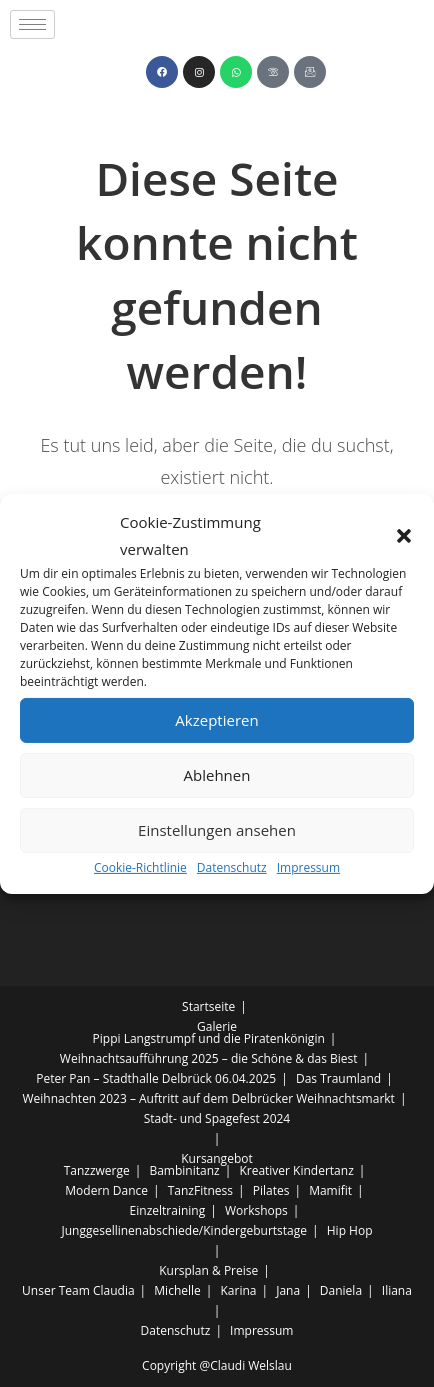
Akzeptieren (216, 720)
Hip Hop (350, 1230)
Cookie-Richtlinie (140, 866)
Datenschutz (232, 866)
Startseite (208, 1006)
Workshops (256, 1210)
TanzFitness (200, 1190)
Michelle (177, 1290)
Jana (288, 1290)
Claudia (114, 1290)
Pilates (271, 1190)
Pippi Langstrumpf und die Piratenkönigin (209, 1038)
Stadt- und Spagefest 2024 (217, 1118)
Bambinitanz (184, 1170)
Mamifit (330, 1190)
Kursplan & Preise (208, 1270)
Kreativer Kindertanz (296, 1170)
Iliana (397, 1290)
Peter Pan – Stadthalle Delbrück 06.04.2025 (156, 1078)
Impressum (308, 866)
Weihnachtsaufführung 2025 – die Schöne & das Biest (209, 1058)
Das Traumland (338, 1078)
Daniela (341, 1290)
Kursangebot (216, 1158)
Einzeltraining (168, 1210)
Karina (239, 1290)
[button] (404, 535)
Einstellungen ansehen (217, 830)
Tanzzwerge (97, 1170)
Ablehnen (217, 775)
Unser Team (56, 1290)
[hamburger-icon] (32, 24)
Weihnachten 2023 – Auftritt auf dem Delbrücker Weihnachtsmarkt (209, 1098)
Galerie (217, 1026)
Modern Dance (106, 1190)
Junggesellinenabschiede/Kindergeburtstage (184, 1230)
